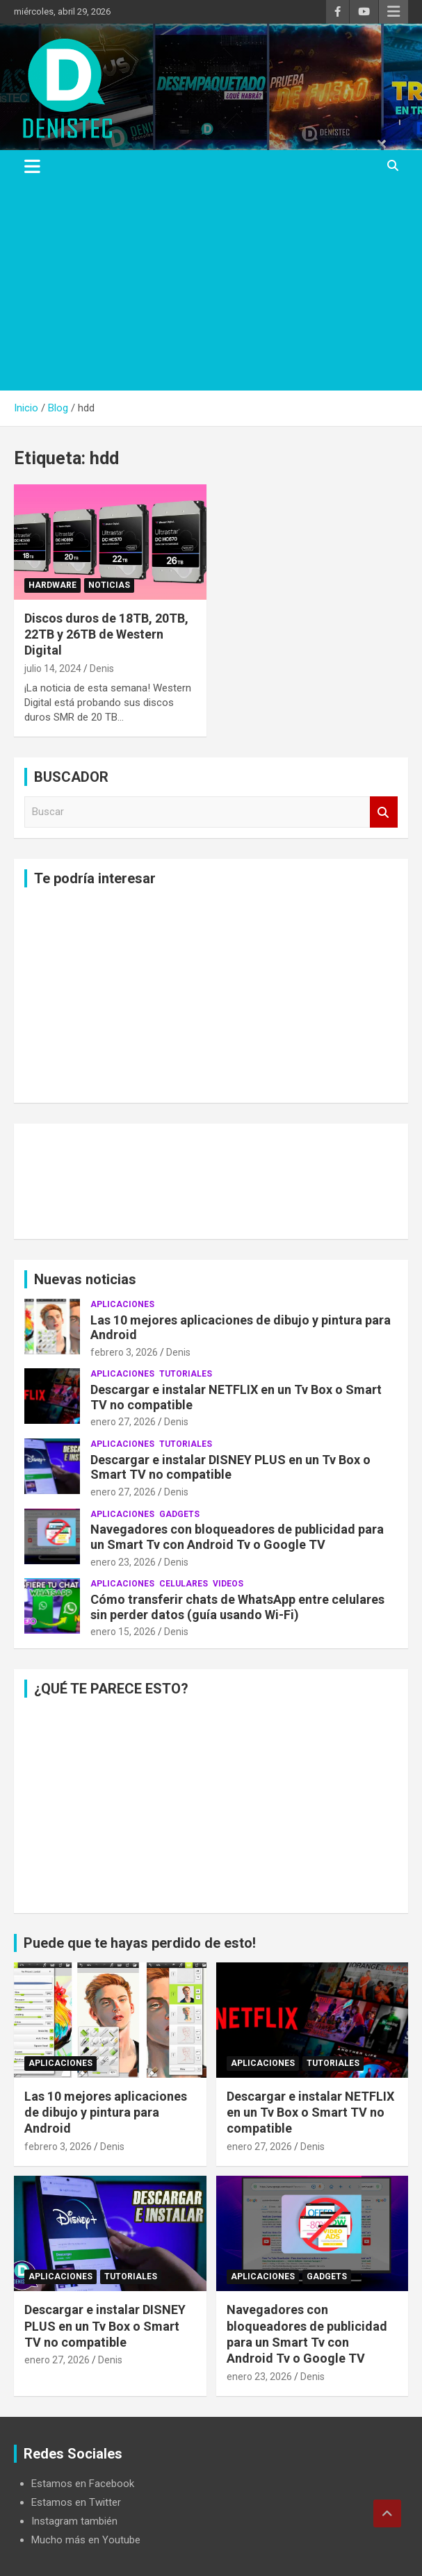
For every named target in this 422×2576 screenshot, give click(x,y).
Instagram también (74, 2521)
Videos (228, 1584)
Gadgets (179, 1514)
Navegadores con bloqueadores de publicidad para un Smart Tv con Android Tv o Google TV (237, 1537)
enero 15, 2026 (123, 1631)
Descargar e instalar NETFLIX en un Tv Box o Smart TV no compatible (310, 2112)
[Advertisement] (211, 286)
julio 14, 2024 (52, 668)
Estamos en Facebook (82, 2483)
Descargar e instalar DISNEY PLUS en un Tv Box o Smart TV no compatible (230, 1467)
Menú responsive (393, 12)
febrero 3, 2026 (124, 1352)
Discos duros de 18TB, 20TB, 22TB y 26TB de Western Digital (106, 634)
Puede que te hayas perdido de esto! (140, 1943)
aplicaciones (122, 1304)
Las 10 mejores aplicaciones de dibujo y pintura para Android (105, 2112)
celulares (183, 1584)
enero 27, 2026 (123, 1421)
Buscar (384, 812)
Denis (102, 668)
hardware (52, 585)
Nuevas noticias (85, 1279)
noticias (109, 585)
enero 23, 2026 (123, 1562)
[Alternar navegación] (32, 166)
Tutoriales (185, 1374)
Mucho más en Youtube (85, 2540)
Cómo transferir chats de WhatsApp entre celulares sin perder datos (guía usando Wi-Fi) (237, 1607)
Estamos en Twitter (76, 2502)
